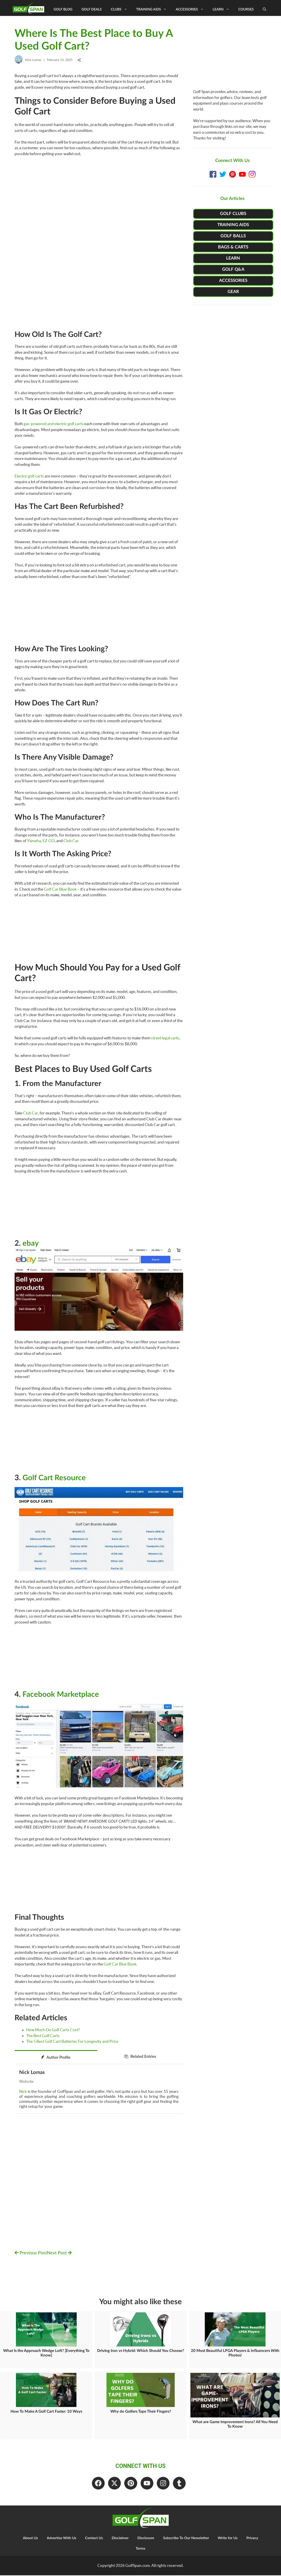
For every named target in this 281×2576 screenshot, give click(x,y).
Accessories (192, 9)
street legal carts (165, 1038)
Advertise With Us (61, 2538)
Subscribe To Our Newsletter (186, 2538)
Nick (23, 2091)
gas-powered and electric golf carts (54, 424)
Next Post (59, 2253)
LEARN (233, 258)
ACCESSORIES (233, 280)
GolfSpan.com (137, 2566)
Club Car (70, 840)
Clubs (121, 9)
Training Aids (153, 9)
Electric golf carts (29, 476)
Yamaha (34, 840)
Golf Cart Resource (53, 1478)
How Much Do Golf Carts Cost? (53, 2030)
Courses (246, 9)
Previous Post (31, 2253)
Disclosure (146, 2538)
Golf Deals (91, 9)
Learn (223, 9)
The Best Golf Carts (43, 2035)
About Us (29, 2538)
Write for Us (228, 2538)
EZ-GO (49, 840)
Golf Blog (62, 9)
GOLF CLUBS (233, 214)
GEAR (233, 292)
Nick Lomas (33, 60)
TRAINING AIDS (233, 225)
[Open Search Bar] (264, 9)
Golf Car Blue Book (60, 889)
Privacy (253, 2538)
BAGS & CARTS (233, 247)
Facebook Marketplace (60, 1694)
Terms (140, 2549)
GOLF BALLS (233, 236)
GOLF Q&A (233, 269)
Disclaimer (119, 2538)
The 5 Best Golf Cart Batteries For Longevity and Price (72, 2041)
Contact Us (93, 2538)
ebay (30, 1243)
